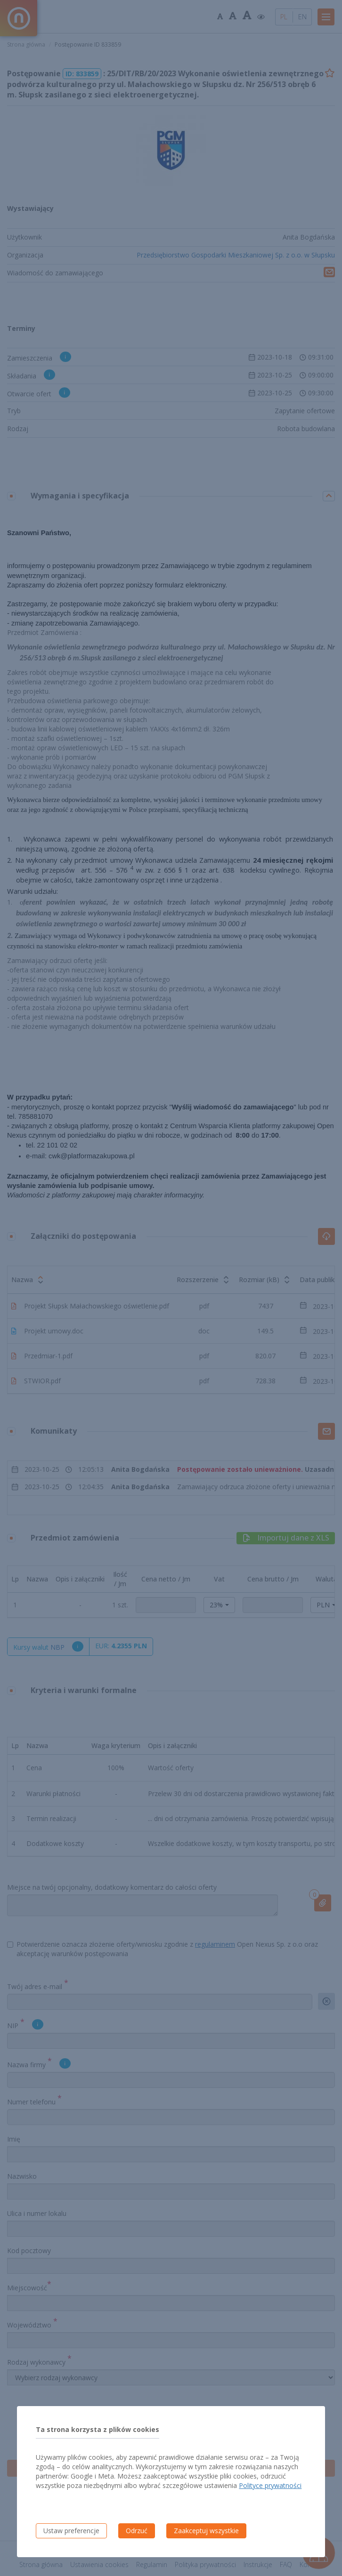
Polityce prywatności (270, 2485)
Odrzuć (136, 2530)
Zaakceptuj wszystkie (206, 2530)
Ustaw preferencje (71, 2530)
